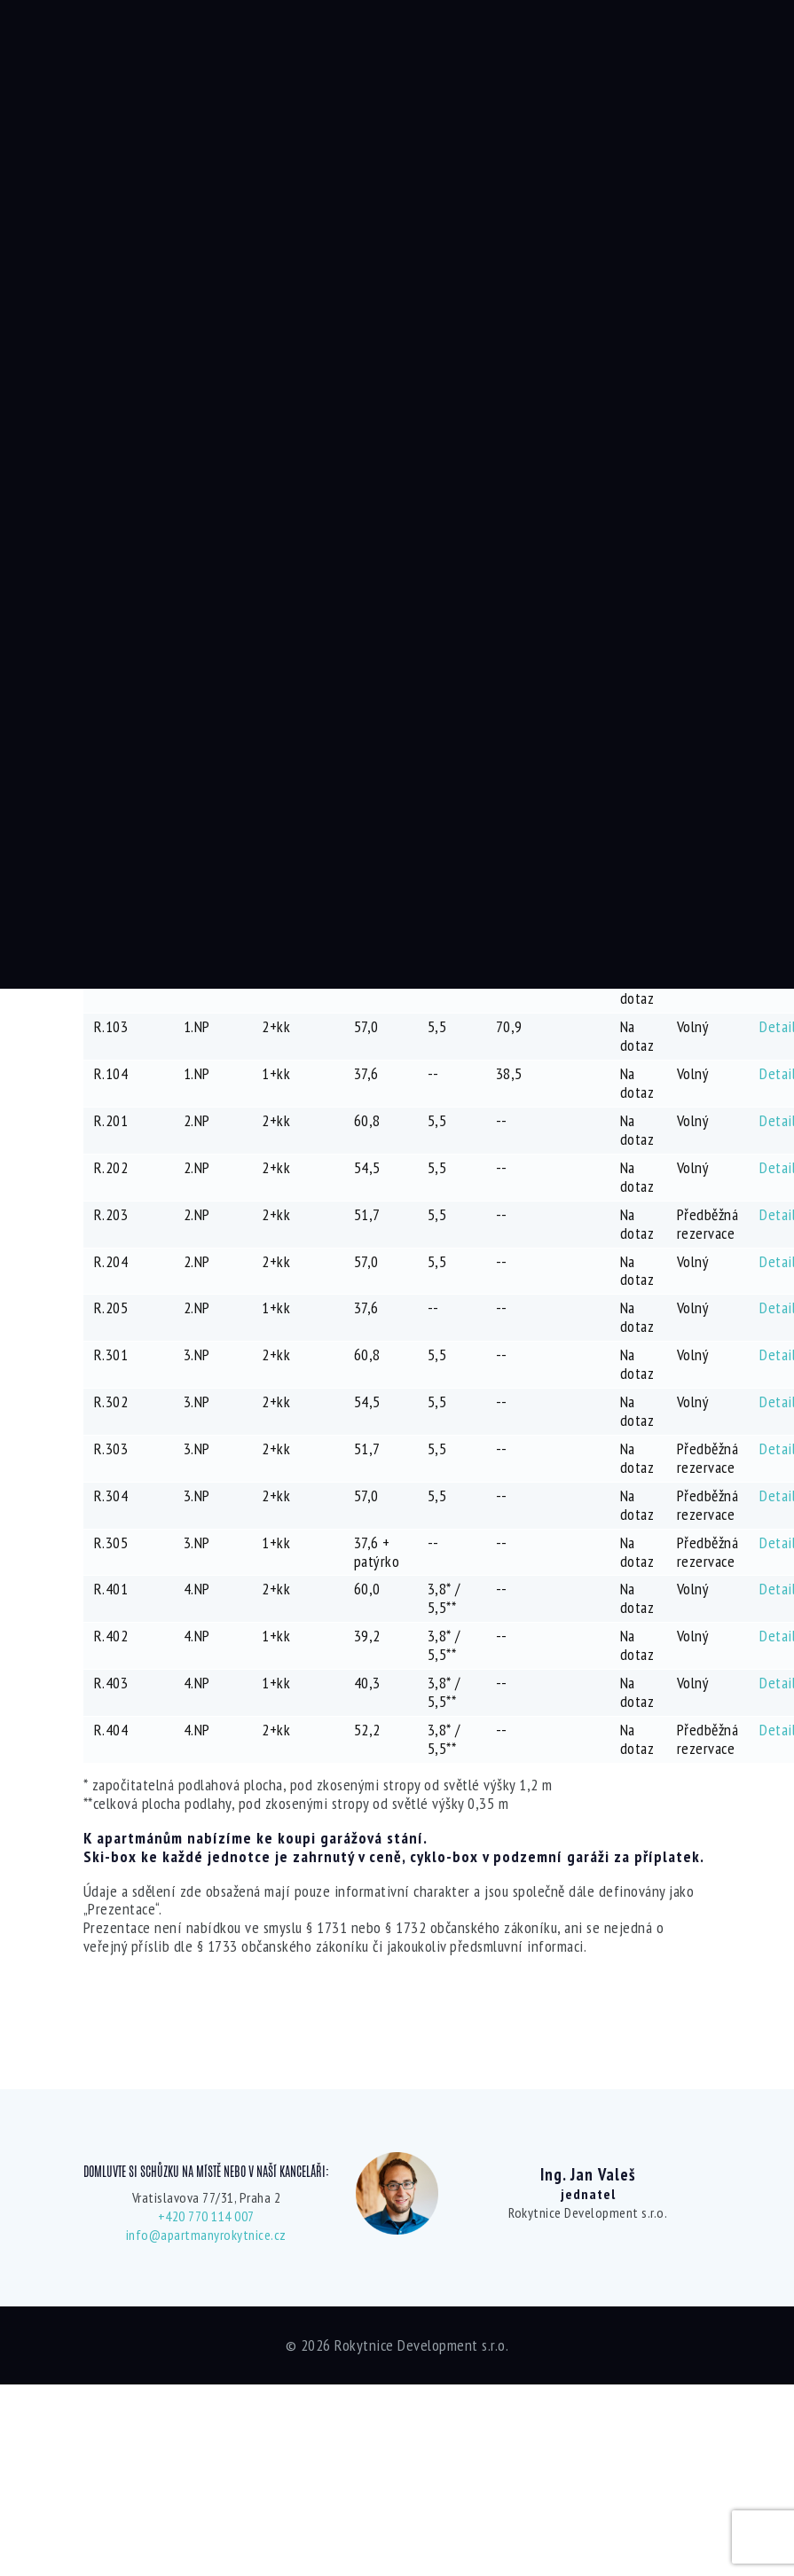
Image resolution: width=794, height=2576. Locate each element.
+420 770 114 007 (206, 2216)
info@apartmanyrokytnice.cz (206, 2234)
